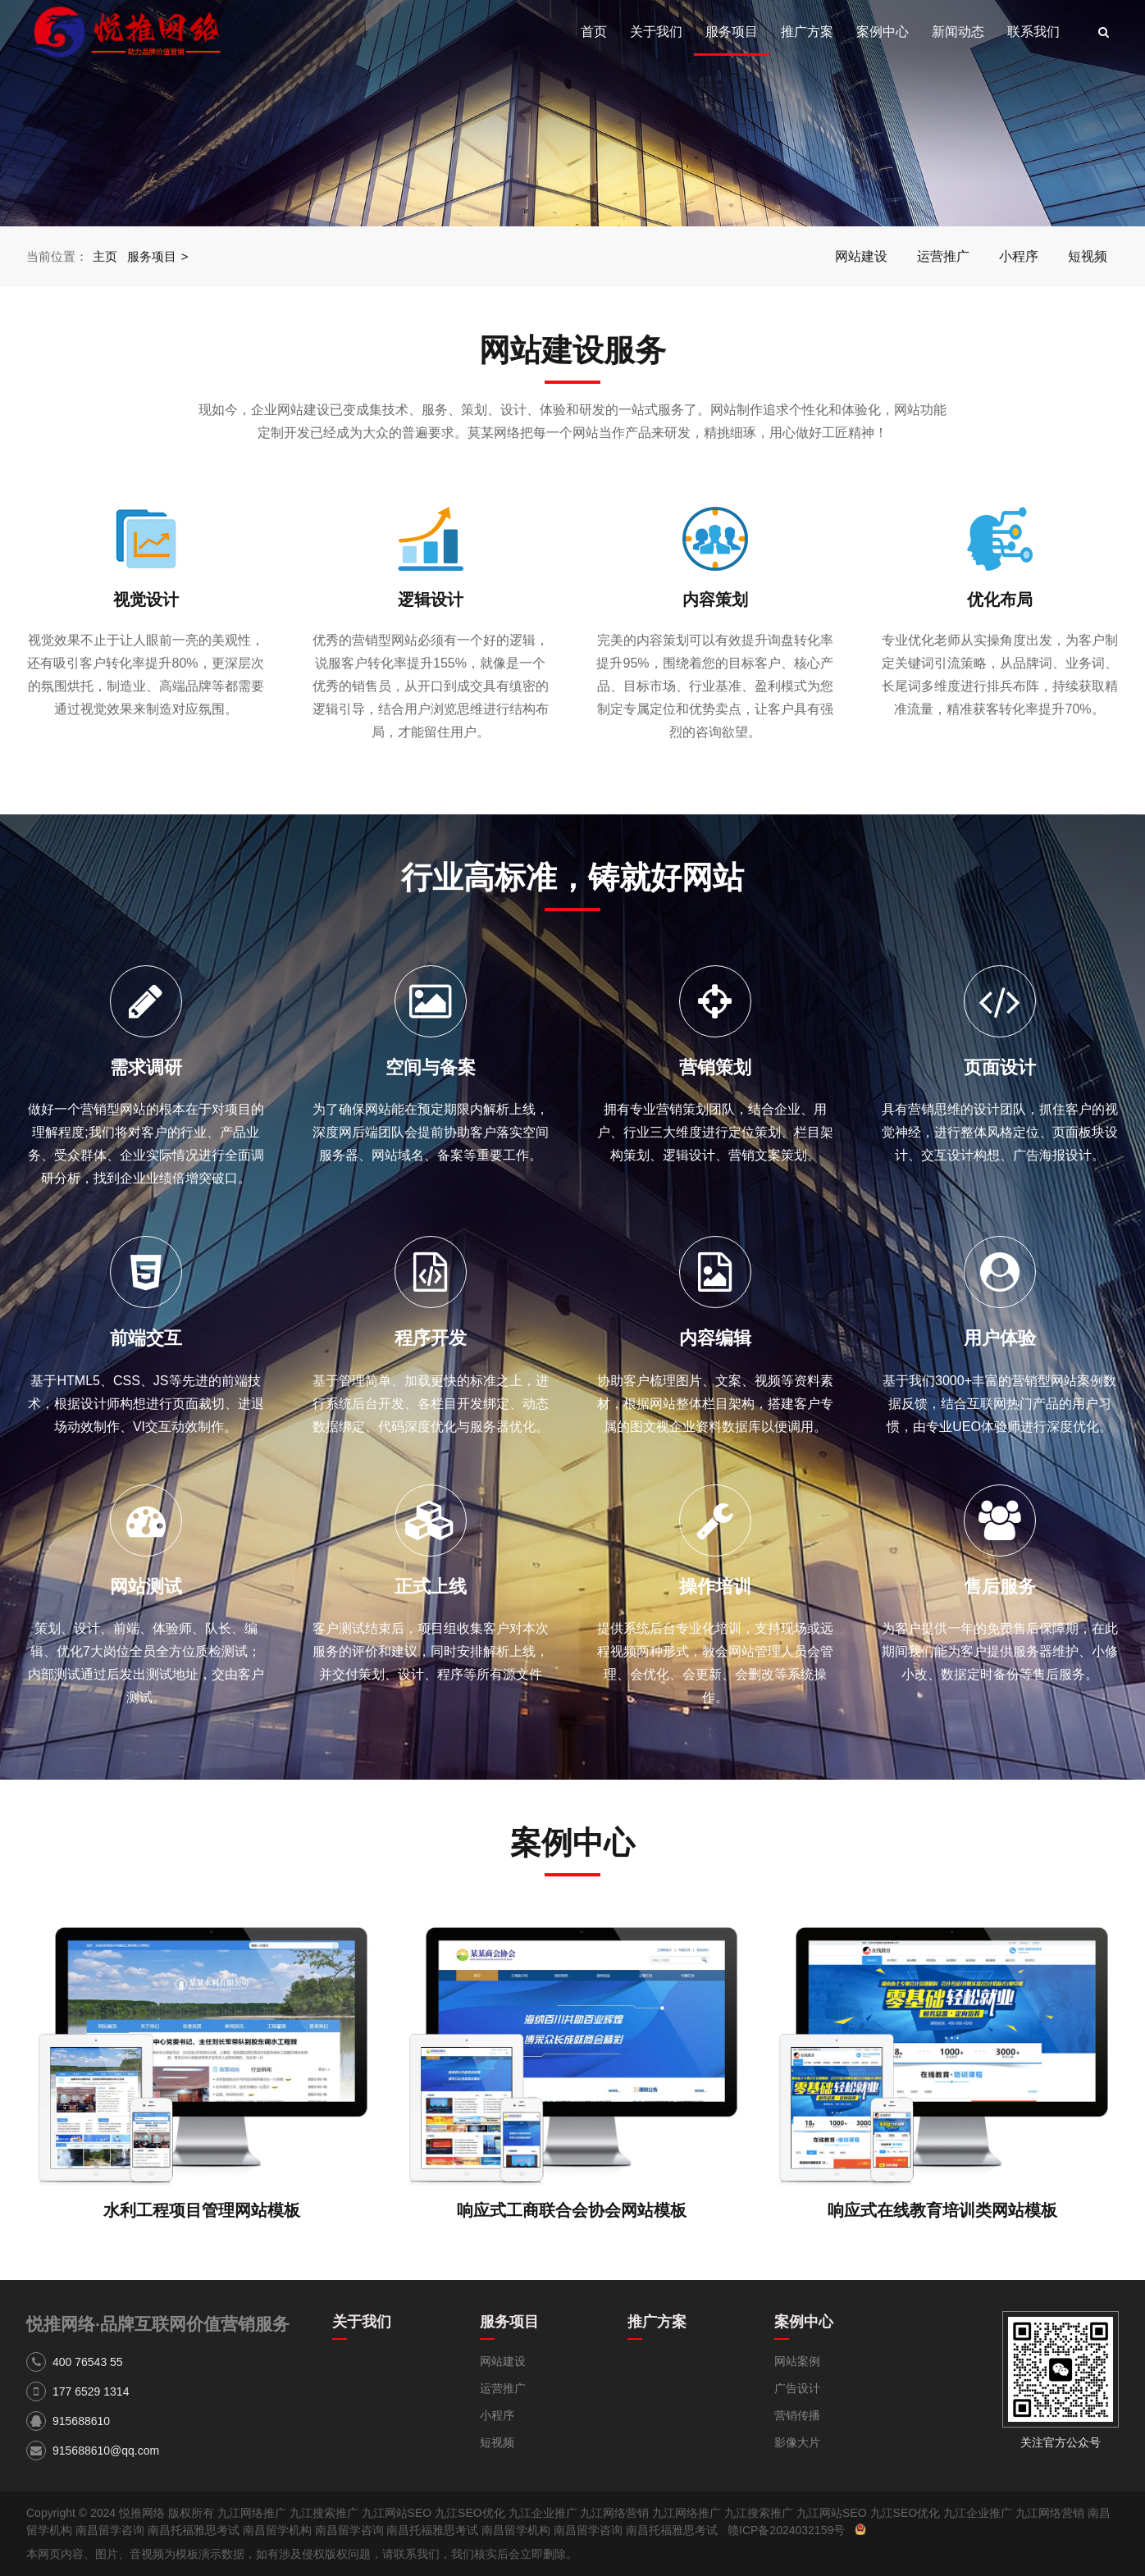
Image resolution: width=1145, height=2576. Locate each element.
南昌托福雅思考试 (193, 2530)
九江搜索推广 (324, 2512)
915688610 (81, 2421)
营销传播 (797, 2415)
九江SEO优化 (470, 2512)
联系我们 (1033, 32)
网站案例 (797, 2361)
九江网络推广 (251, 2512)
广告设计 (797, 2388)
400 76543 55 (87, 2362)
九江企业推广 (543, 2512)
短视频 (1087, 256)
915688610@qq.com (105, 2450)
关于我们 (656, 32)
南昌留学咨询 (109, 2530)
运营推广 (943, 256)
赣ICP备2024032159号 (786, 2530)
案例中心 (882, 32)
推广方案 (807, 32)
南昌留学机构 (277, 2530)
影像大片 (797, 2442)
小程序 (1018, 256)
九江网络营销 (614, 2512)
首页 (594, 32)
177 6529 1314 (90, 2391)
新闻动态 (958, 32)
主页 (105, 256)
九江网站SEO (397, 2512)
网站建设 (861, 256)
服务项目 (731, 32)
